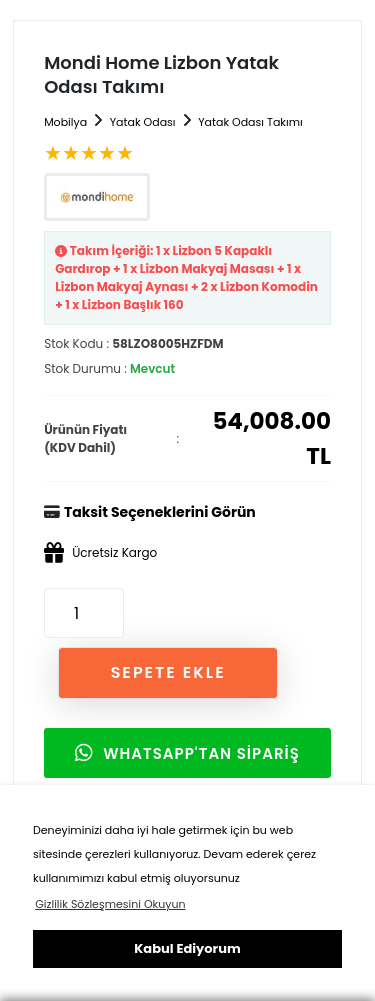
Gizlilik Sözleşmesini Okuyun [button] (110, 904)
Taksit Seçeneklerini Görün (160, 512)
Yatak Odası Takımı (250, 122)
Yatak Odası (143, 122)
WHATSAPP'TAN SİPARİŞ (187, 753)
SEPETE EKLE (168, 672)
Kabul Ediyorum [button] (187, 948)
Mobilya (65, 122)
